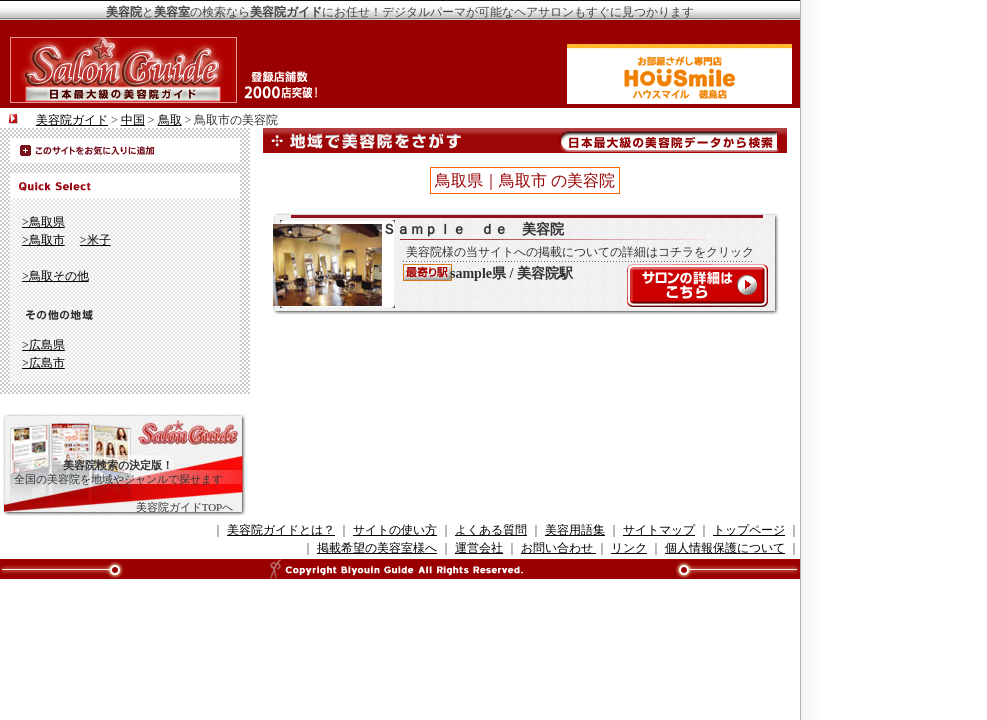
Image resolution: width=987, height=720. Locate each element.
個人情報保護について (725, 548)
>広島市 (43, 363)
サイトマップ (659, 530)
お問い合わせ (558, 548)
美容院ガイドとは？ (281, 530)
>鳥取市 (43, 240)
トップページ (749, 530)
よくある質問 (491, 530)
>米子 (95, 240)
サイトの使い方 (395, 530)
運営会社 (479, 548)
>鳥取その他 (55, 276)
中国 (133, 120)
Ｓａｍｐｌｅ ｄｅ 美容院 (515, 264)
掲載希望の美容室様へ (377, 548)
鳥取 (170, 120)
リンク (629, 548)
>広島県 (43, 345)
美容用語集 (575, 530)
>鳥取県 (43, 222)
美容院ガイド (72, 120)
